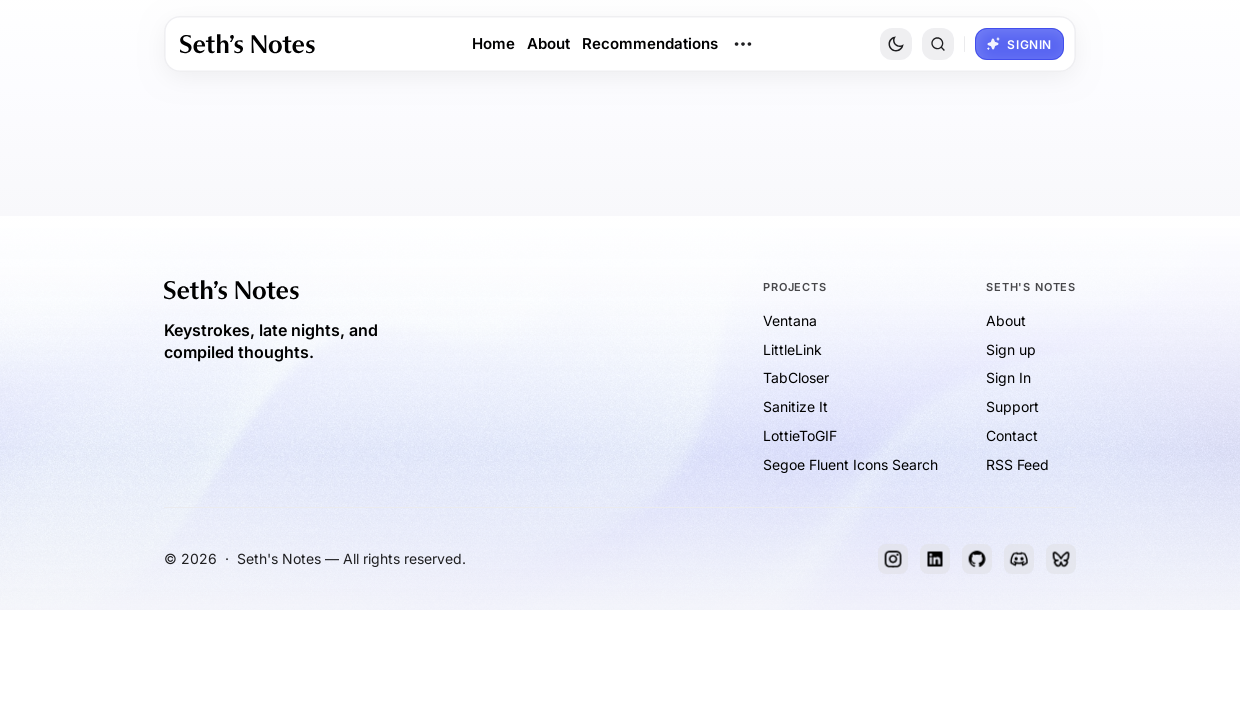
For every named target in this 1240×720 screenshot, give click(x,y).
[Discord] (1019, 559)
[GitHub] (977, 559)
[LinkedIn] (935, 559)
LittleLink (792, 349)
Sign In (1008, 377)
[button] (938, 44)
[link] (247, 44)
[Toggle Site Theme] (896, 44)
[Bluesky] (1061, 559)
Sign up (1011, 349)
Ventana (790, 320)
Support (1012, 406)
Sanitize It (795, 406)
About (548, 43)
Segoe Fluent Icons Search (850, 464)
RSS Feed (1017, 464)
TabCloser (796, 377)
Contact (1012, 435)
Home (493, 43)
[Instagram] (893, 559)
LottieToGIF (800, 435)
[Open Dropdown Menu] (743, 44)
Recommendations (650, 43)
